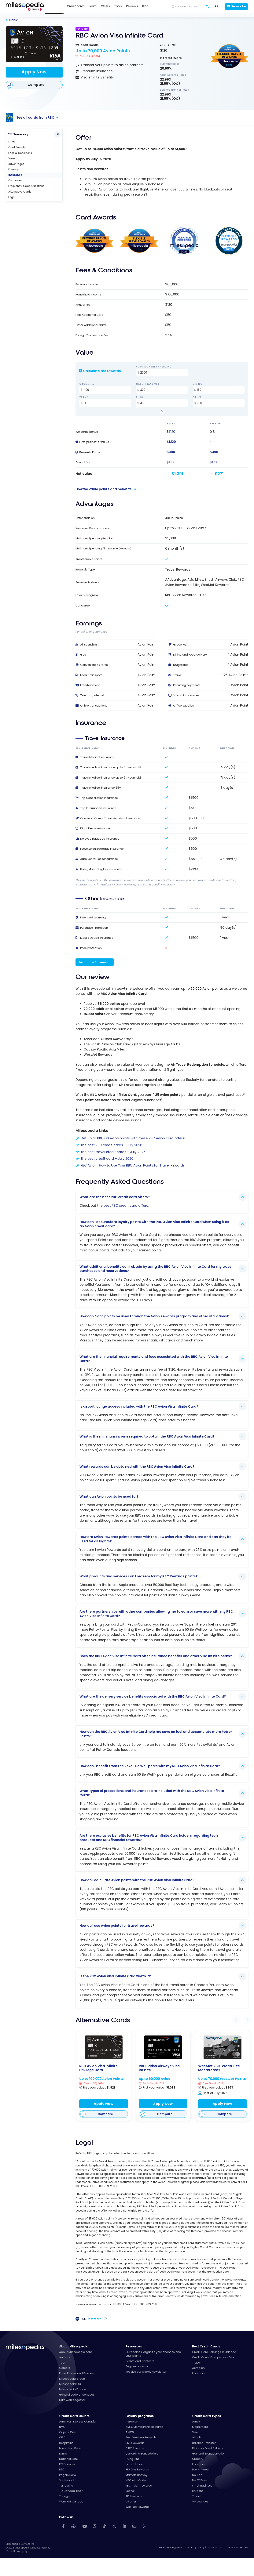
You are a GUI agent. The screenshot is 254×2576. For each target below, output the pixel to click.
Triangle (64, 2496)
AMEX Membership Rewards (144, 2427)
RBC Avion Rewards (139, 2485)
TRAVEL (84, 397)
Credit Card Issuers (74, 2416)
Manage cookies (238, 2547)
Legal (11, 197)
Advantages (16, 164)
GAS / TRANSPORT (148, 384)
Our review (15, 180)
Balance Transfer (204, 2443)
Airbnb (196, 2437)
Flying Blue (133, 2459)
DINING (197, 384)
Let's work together (170, 2547)
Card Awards (16, 147)
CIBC (62, 2437)
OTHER (197, 397)
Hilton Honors (135, 2464)
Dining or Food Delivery (207, 2448)
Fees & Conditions (20, 153)
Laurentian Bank (70, 2448)
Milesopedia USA (70, 2384)
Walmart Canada (71, 2501)
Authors (64, 2357)
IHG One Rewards (137, 2469)
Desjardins (66, 2443)
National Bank (68, 2459)
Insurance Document (94, 962)
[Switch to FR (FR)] (217, 6)
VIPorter (131, 2501)
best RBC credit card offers (126, 1205)
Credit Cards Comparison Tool (213, 2357)
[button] (236, 2019)
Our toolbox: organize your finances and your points (153, 2354)
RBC (61, 2469)
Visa (195, 2432)
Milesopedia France (72, 2389)
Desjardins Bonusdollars (142, 2453)
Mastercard (200, 2427)
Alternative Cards (19, 192)
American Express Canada (77, 2421)
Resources (134, 2346)
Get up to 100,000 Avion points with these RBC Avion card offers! (132, 1138)
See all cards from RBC (35, 117)
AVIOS (130, 2432)
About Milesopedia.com (75, 2352)
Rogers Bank (67, 2475)
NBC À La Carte (136, 2480)
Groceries (86, 384)
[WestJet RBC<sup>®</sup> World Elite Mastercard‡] (222, 2047)
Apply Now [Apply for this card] (34, 72)
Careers (64, 2368)
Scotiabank (67, 2480)
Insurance (15, 175)
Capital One (67, 2432)
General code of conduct (76, 2395)
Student (197, 2491)
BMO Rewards (135, 2443)
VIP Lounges (200, 2501)
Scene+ (131, 2491)
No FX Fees (199, 2480)
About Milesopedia (73, 2346)
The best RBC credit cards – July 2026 (111, 1145)
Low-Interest (200, 2469)
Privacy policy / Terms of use (205, 2547)
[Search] (207, 6)
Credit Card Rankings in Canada (214, 2352)
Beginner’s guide (137, 2366)
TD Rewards (134, 2496)
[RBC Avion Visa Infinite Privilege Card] (104, 2047)
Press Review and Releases (77, 2373)
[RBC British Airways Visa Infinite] (163, 2047)
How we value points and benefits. (103, 489)
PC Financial (67, 2464)
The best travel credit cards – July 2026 (112, 1152)
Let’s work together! (72, 2400)
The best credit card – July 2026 (106, 1158)
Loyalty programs (140, 2416)
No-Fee (197, 2475)
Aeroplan (198, 2368)
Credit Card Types (206, 2416)
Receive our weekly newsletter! (146, 2372)
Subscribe (238, 6)
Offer (11, 142)
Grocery (197, 2459)
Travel (196, 2362)
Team (63, 2362)
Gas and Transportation (209, 2453)
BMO (62, 2427)
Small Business (202, 2485)
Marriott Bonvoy (136, 2475)
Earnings (13, 169)
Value (12, 158)
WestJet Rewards (137, 2507)
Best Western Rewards (141, 2437)
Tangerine (66, 2485)
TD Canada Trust (71, 2491)
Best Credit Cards (206, 2346)
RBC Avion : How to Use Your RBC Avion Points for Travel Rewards (132, 1165)
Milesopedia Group (72, 2379)
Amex (196, 2421)
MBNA (63, 2453)
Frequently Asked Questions (26, 186)
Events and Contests (140, 2361)
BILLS (139, 397)
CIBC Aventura (135, 2448)
